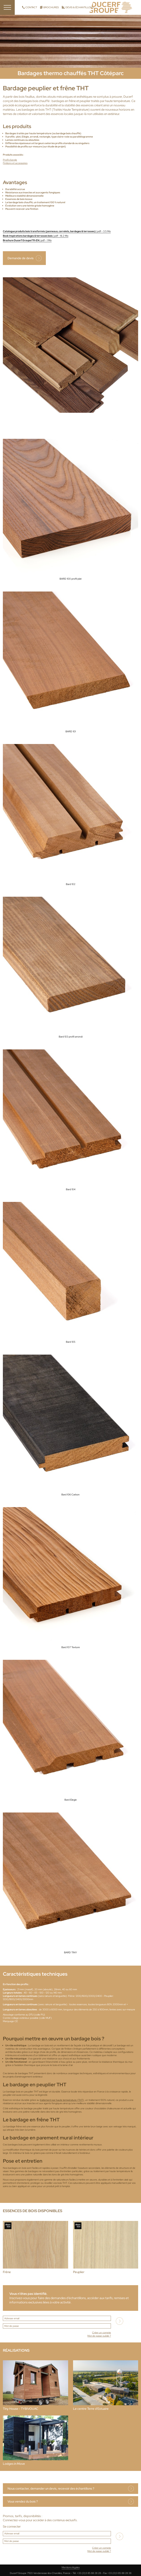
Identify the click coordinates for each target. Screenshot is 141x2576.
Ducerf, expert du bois (110, 7)
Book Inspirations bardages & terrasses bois (35, 235)
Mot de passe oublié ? (99, 2336)
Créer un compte (101, 2332)
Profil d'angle (10, 160)
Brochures (51, 7)
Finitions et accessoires (15, 163)
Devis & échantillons (79, 7)
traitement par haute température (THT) (62, 2100)
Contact (31, 7)
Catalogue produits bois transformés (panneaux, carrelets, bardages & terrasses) (57, 231)
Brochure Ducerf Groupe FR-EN (27, 240)
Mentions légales (71, 2567)
